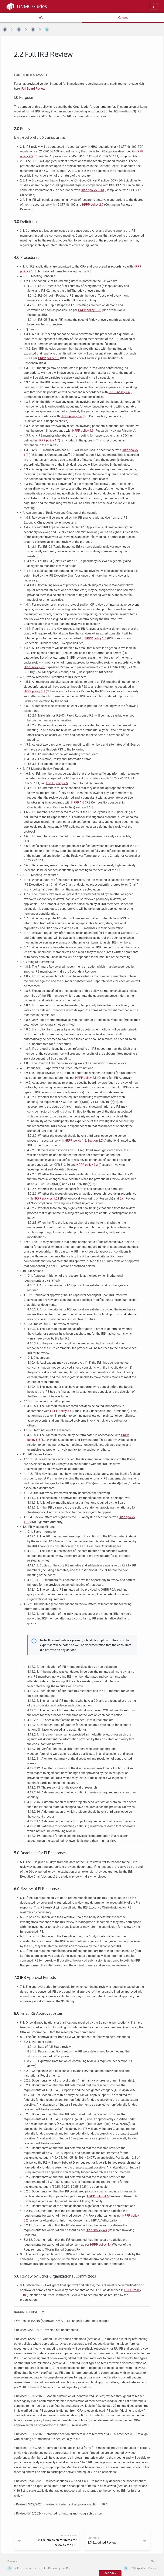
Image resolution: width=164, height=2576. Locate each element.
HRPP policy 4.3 (83, 430)
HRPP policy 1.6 (48, 358)
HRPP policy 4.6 (97, 2196)
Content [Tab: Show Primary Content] (123, 17)
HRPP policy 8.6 (61, 1411)
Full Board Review (33, 88)
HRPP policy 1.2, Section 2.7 (84, 1140)
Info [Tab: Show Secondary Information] (41, 17)
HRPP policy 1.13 (92, 190)
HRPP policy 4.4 (96, 2230)
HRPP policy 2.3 (34, 667)
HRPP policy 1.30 (89, 310)
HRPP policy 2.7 (92, 204)
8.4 (122, 1198)
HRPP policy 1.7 (48, 440)
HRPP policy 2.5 (57, 783)
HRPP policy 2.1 (34, 691)
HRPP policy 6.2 (87, 1165)
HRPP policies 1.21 (46, 1198)
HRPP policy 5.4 (100, 2244)
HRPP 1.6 (77, 802)
